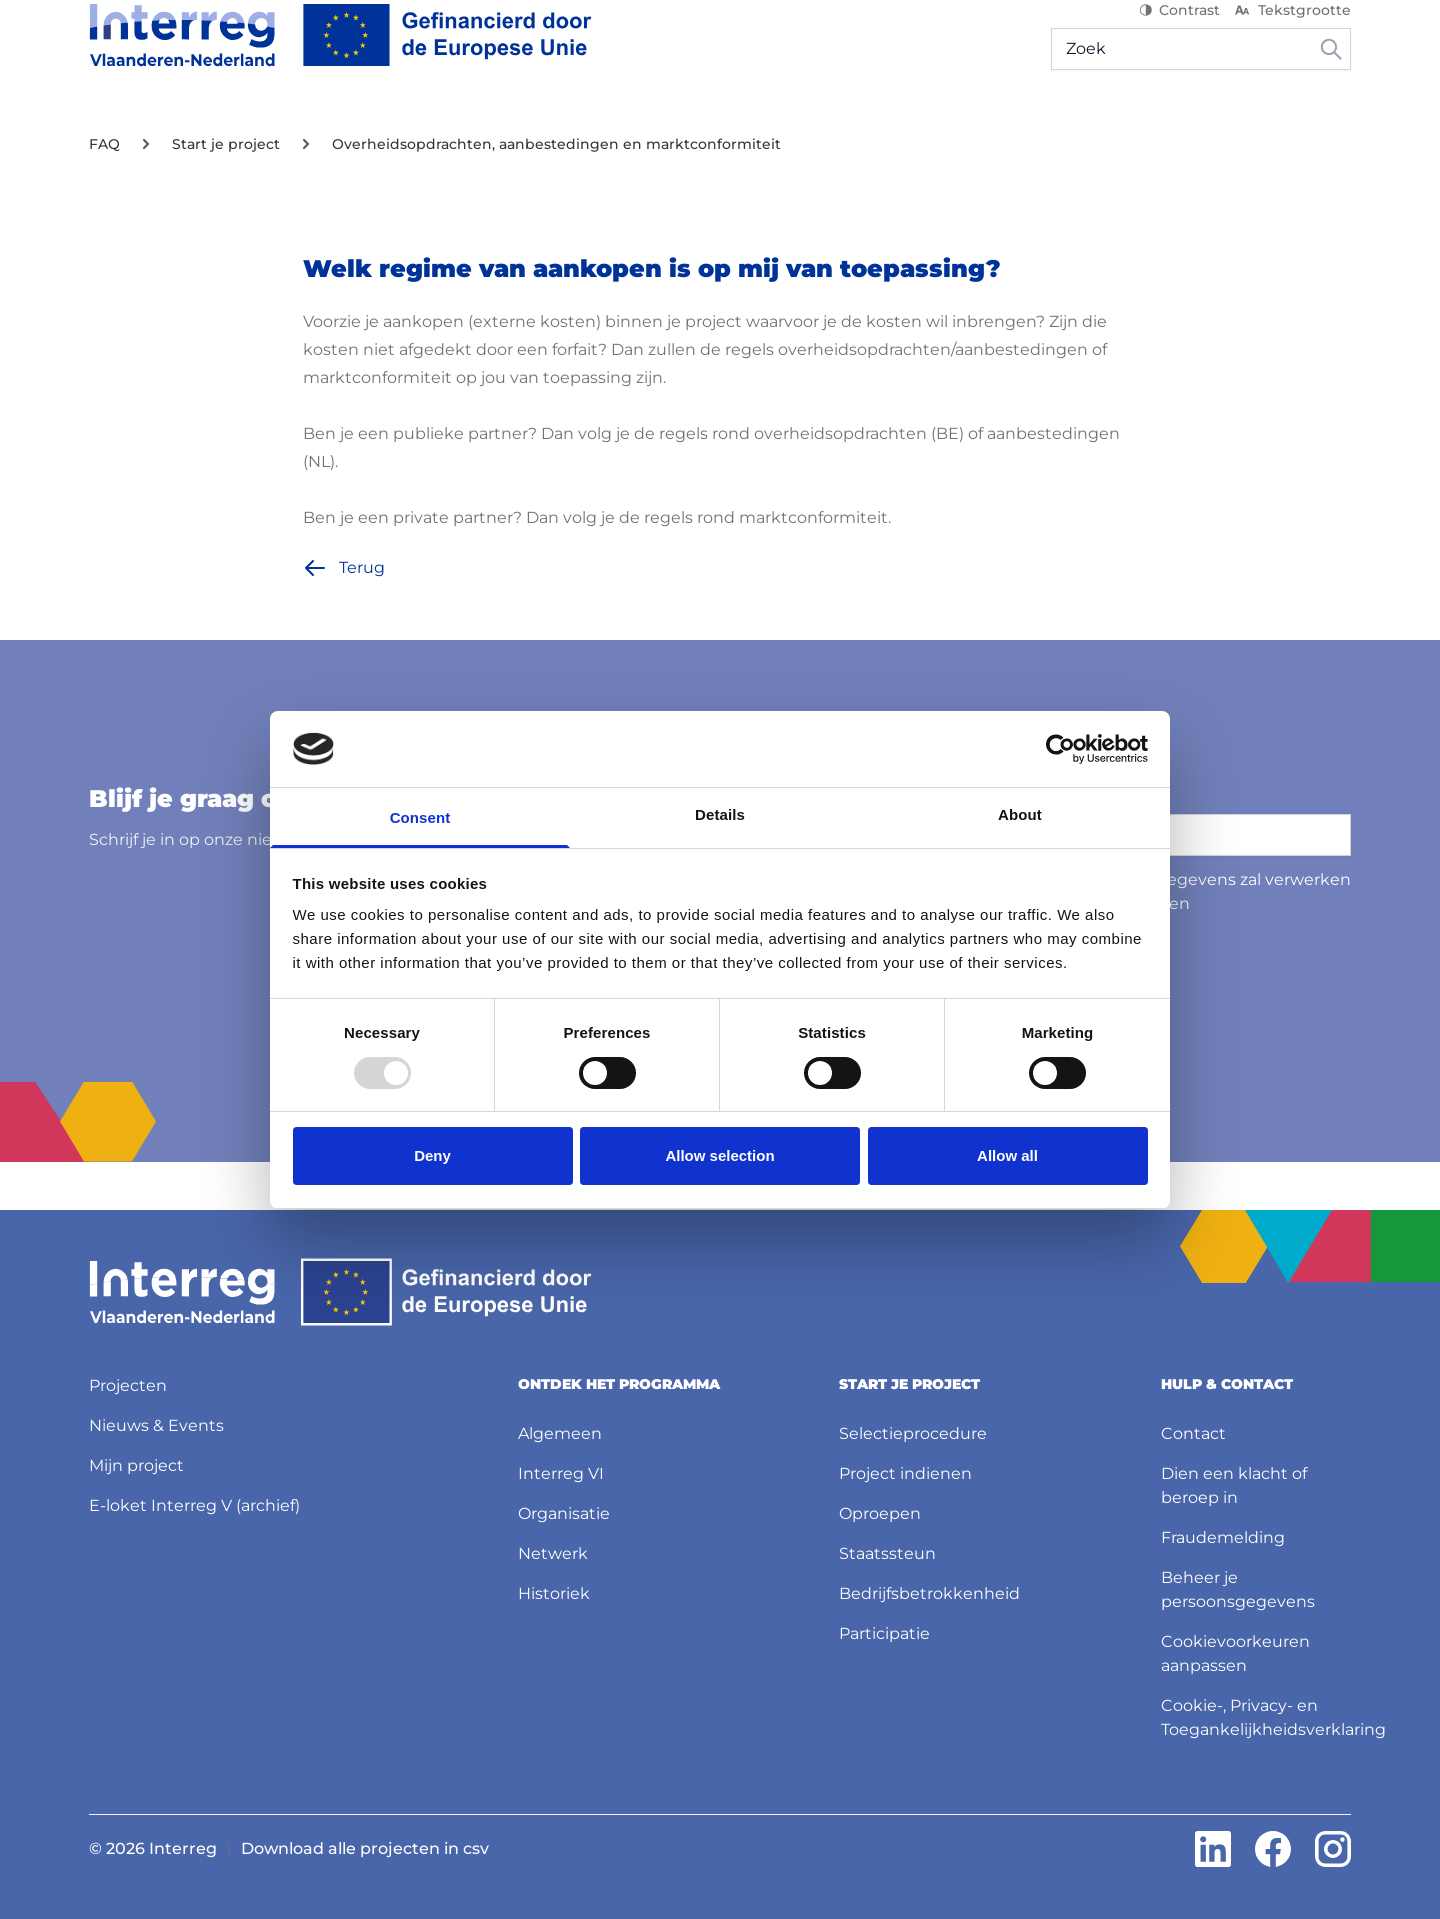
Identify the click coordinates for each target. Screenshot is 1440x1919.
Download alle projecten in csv (365, 1848)
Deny (432, 1155)
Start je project (226, 192)
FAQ (104, 192)
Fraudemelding (1223, 1537)
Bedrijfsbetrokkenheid (929, 1593)
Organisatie (564, 1513)
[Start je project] (407, 130)
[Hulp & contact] (1278, 130)
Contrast (1179, 30)
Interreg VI (561, 1473)
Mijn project (1140, 129)
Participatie (884, 1633)
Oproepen (880, 1513)
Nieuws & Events (677, 129)
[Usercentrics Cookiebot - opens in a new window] (1060, 749)
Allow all (1007, 1155)
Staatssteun (887, 1553)
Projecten (545, 129)
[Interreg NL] (340, 55)
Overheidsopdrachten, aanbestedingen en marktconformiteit (556, 192)
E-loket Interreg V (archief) (194, 1505)
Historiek (554, 1593)
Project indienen (905, 1473)
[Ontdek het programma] (199, 130)
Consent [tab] (420, 817)
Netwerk (553, 1553)
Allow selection (719, 1155)
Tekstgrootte (1291, 30)
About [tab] (1020, 814)
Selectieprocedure (913, 1433)
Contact (1193, 1433)
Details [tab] (720, 814)
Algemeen (560, 1433)
